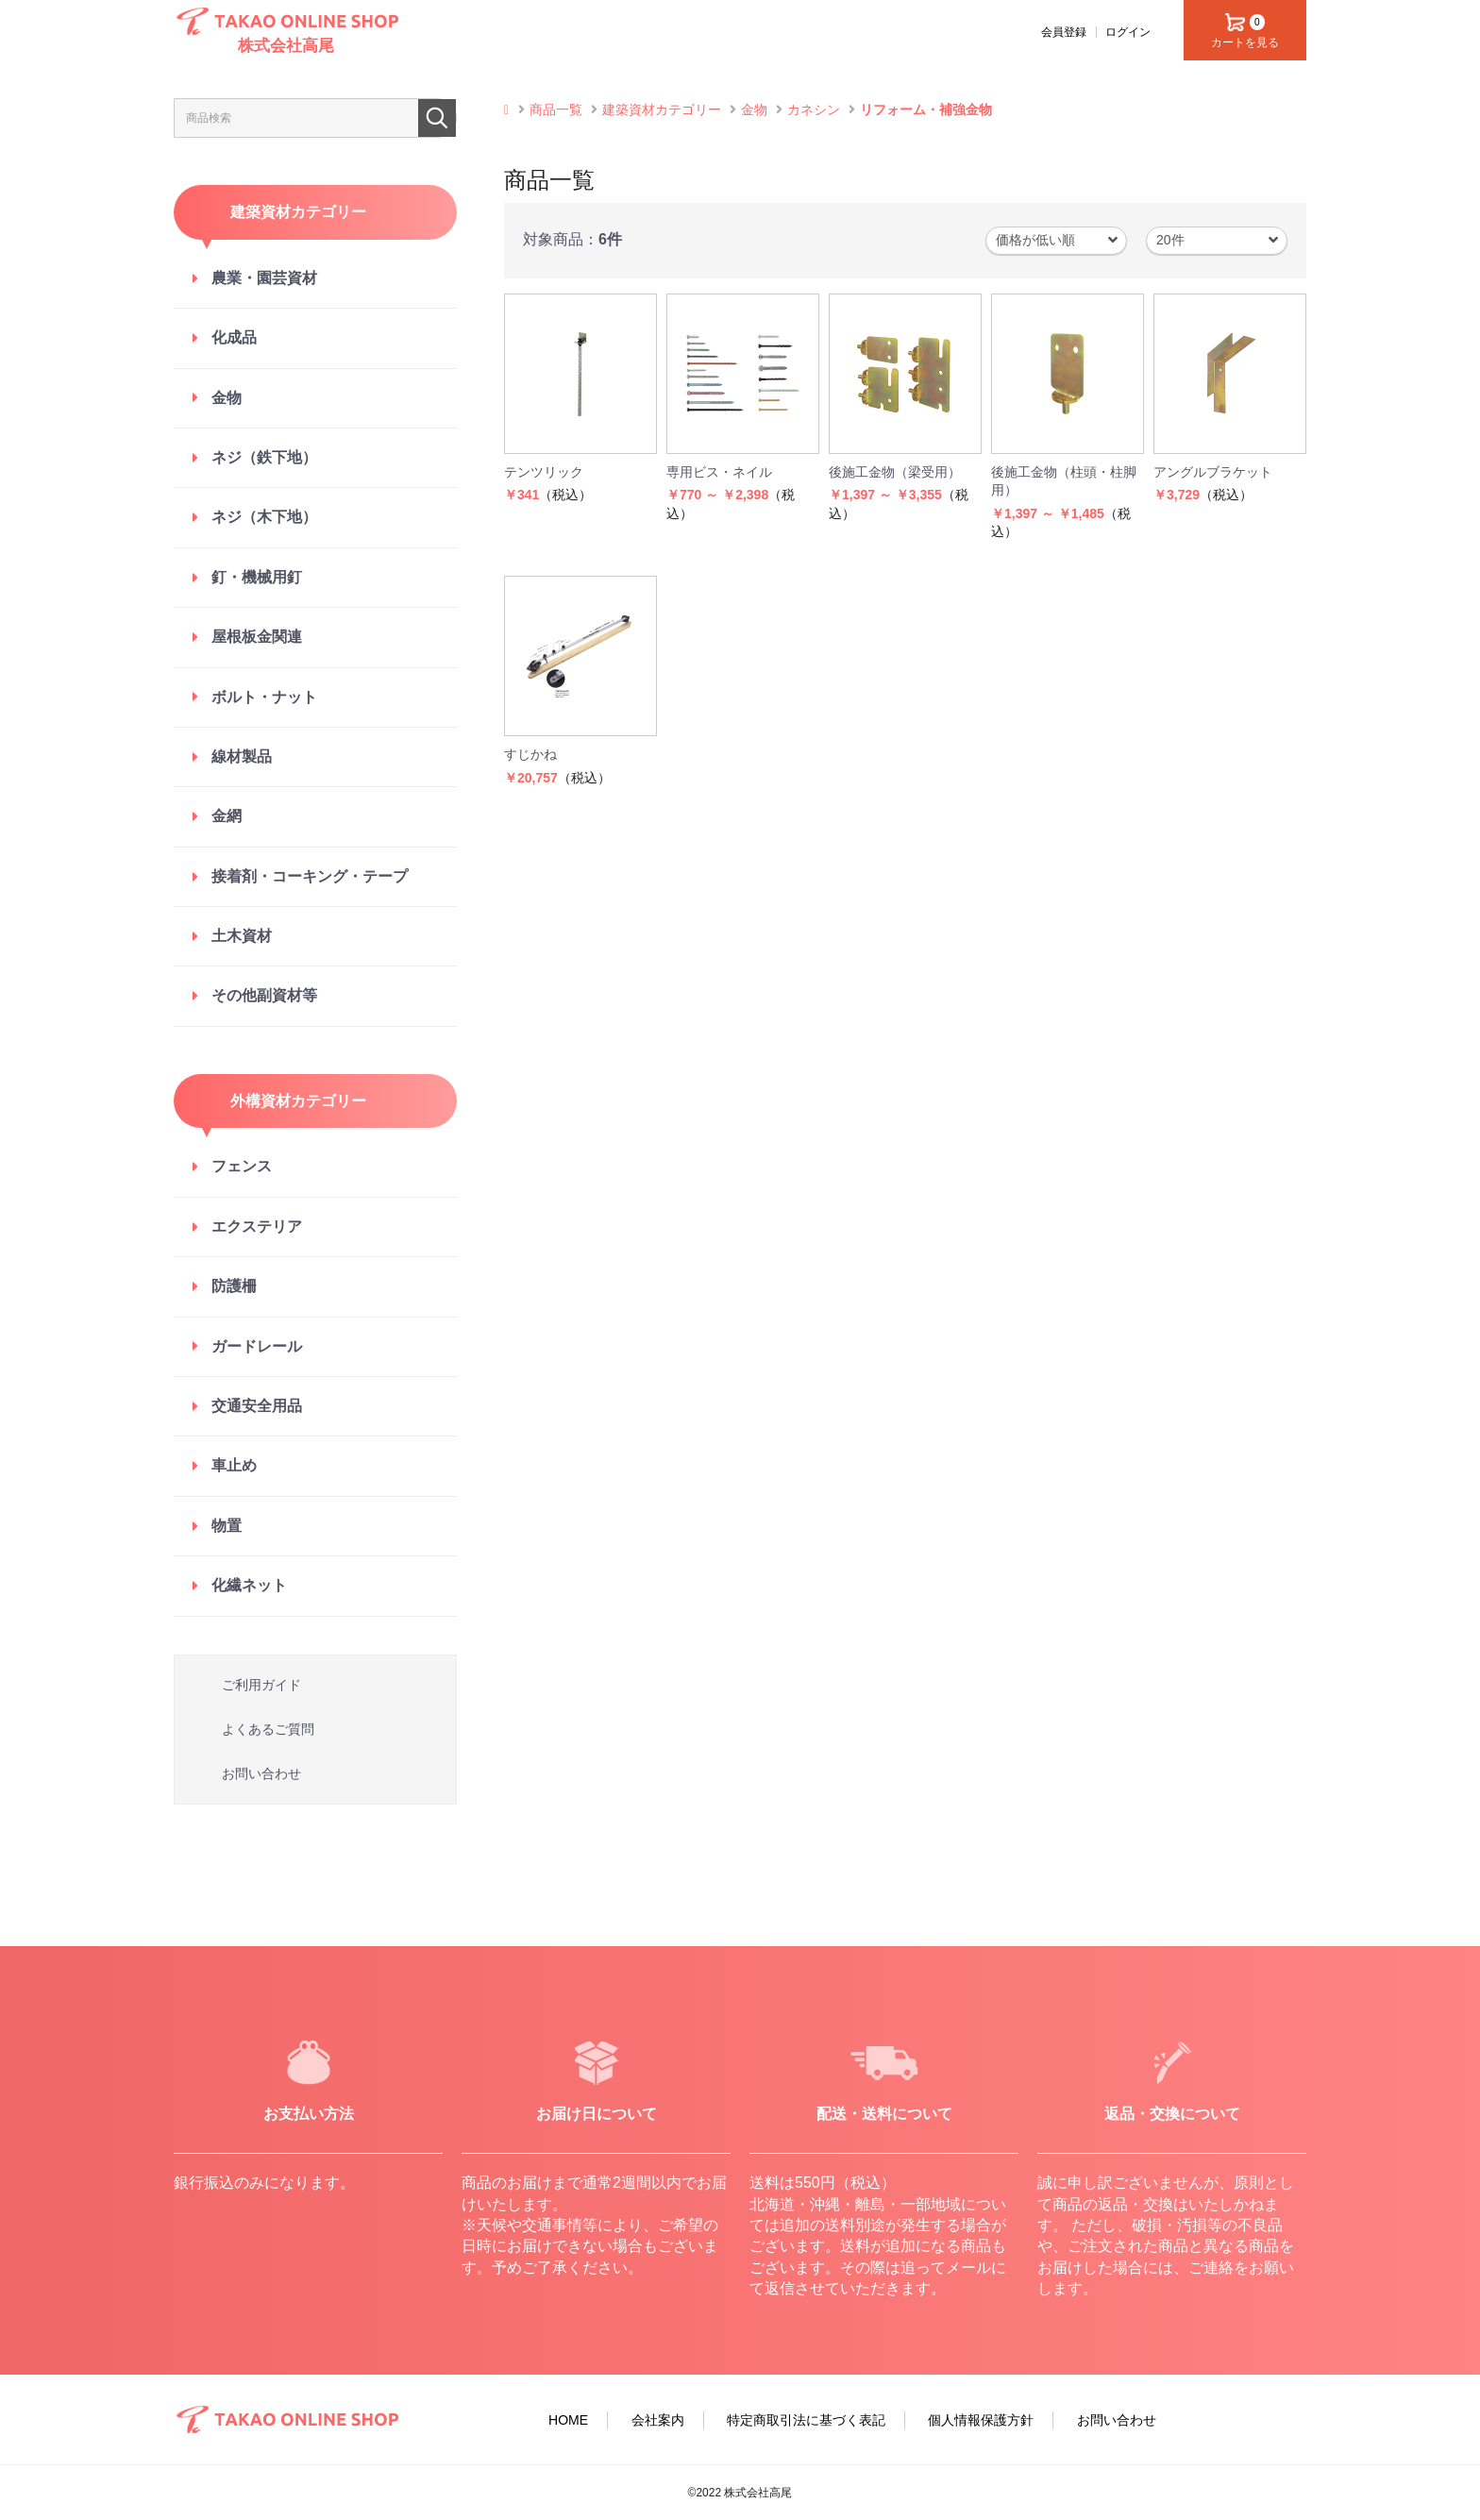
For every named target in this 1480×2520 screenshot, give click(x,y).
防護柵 (234, 1286)
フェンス (241, 1166)
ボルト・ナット (264, 697)
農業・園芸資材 (264, 278)
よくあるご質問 (268, 1729)
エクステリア (256, 1226)
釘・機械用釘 (256, 577)
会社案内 (657, 2420)
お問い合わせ (261, 1773)
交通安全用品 (256, 1406)
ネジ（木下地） (264, 517)
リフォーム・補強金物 (926, 109)
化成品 (234, 337)
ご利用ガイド (261, 1684)
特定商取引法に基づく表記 (806, 2420)
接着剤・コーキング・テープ (309, 876)
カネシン (813, 109)
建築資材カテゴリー (661, 109)
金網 (226, 816)
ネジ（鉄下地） (264, 457)
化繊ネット (249, 1585)
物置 (226, 1526)
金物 (226, 398)
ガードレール (256, 1346)
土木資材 (241, 936)
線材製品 (241, 756)
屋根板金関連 (256, 637)
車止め (234, 1465)
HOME (568, 2420)
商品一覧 (556, 109)
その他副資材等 (264, 995)
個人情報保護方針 (981, 2420)
